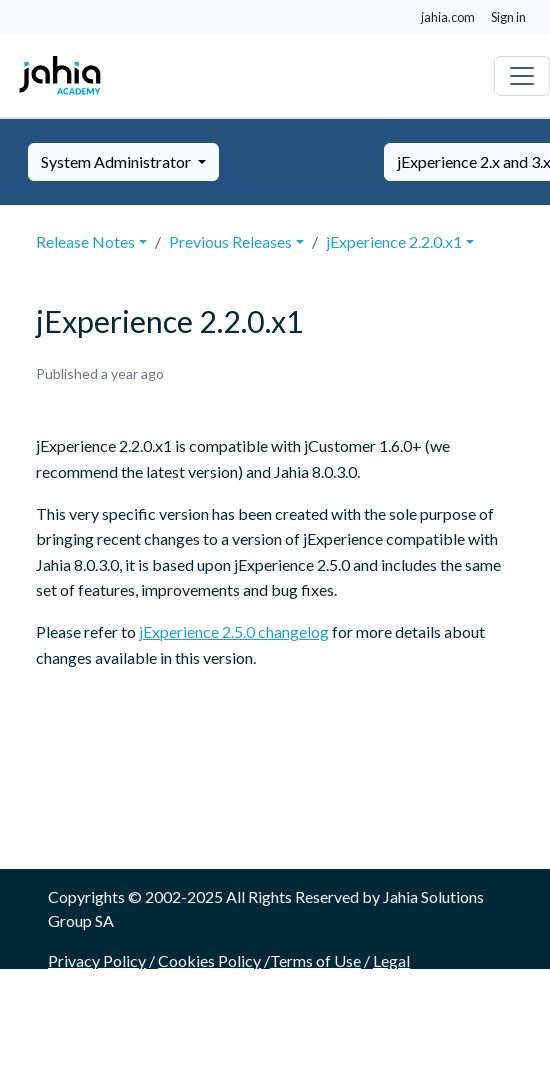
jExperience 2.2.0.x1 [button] (394, 241)
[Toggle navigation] (522, 76)
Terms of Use (315, 960)
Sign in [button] (508, 17)
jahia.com (448, 17)
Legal (391, 960)
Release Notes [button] (85, 241)
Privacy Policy (97, 960)
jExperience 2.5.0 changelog (234, 631)
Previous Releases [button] (230, 241)
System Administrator (117, 161)
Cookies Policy (209, 960)
